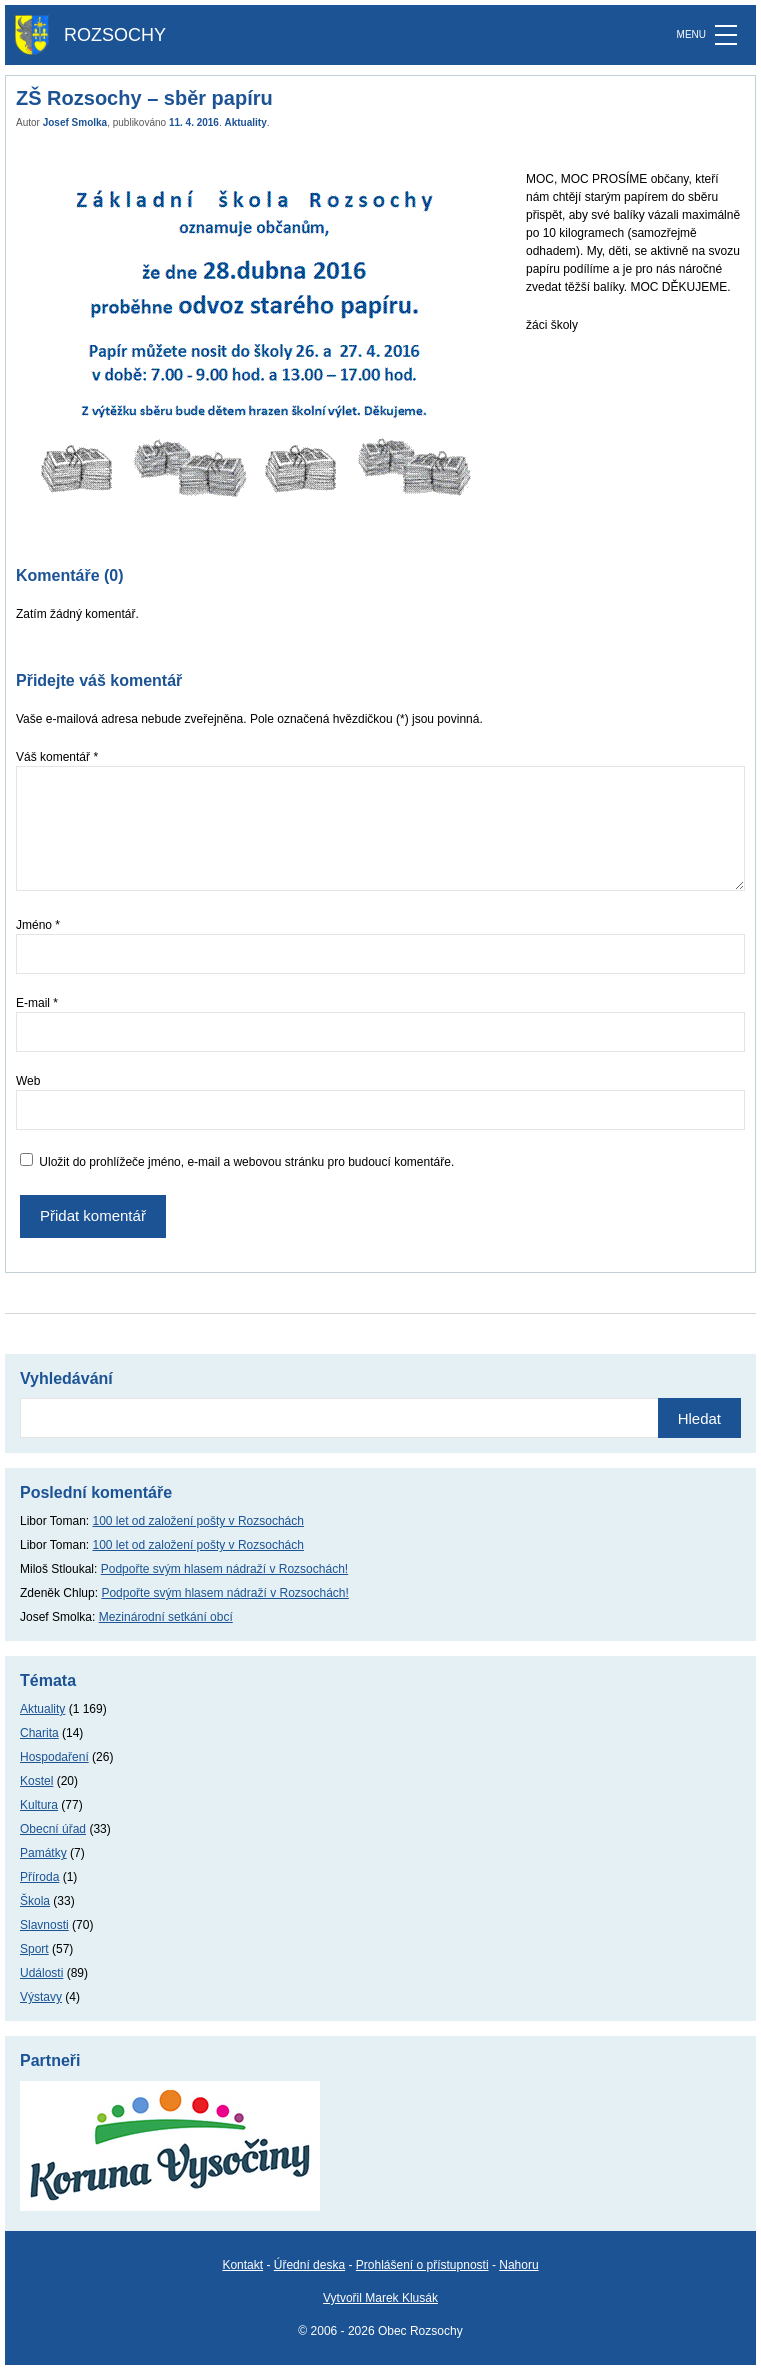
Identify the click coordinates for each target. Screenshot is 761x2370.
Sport (34, 1949)
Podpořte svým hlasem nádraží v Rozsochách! (224, 1569)
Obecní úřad (53, 1829)
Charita (39, 1733)
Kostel (36, 1781)
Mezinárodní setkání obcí (166, 1617)
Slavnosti (44, 1925)
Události (41, 1973)
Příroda (39, 1877)
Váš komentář (57, 757)
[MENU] (726, 35)
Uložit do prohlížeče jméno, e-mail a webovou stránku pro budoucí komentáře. (246, 1162)
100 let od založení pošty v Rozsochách (198, 1521)
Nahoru (518, 2265)
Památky (43, 1853)
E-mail (37, 1003)
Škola (35, 1901)
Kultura (39, 1805)
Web (28, 1081)
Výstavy (41, 1997)
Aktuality (246, 122)
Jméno (38, 925)
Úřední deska (309, 2265)
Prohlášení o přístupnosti (422, 2265)
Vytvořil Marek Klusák (380, 2298)
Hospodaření (54, 1757)
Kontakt (242, 2265)
